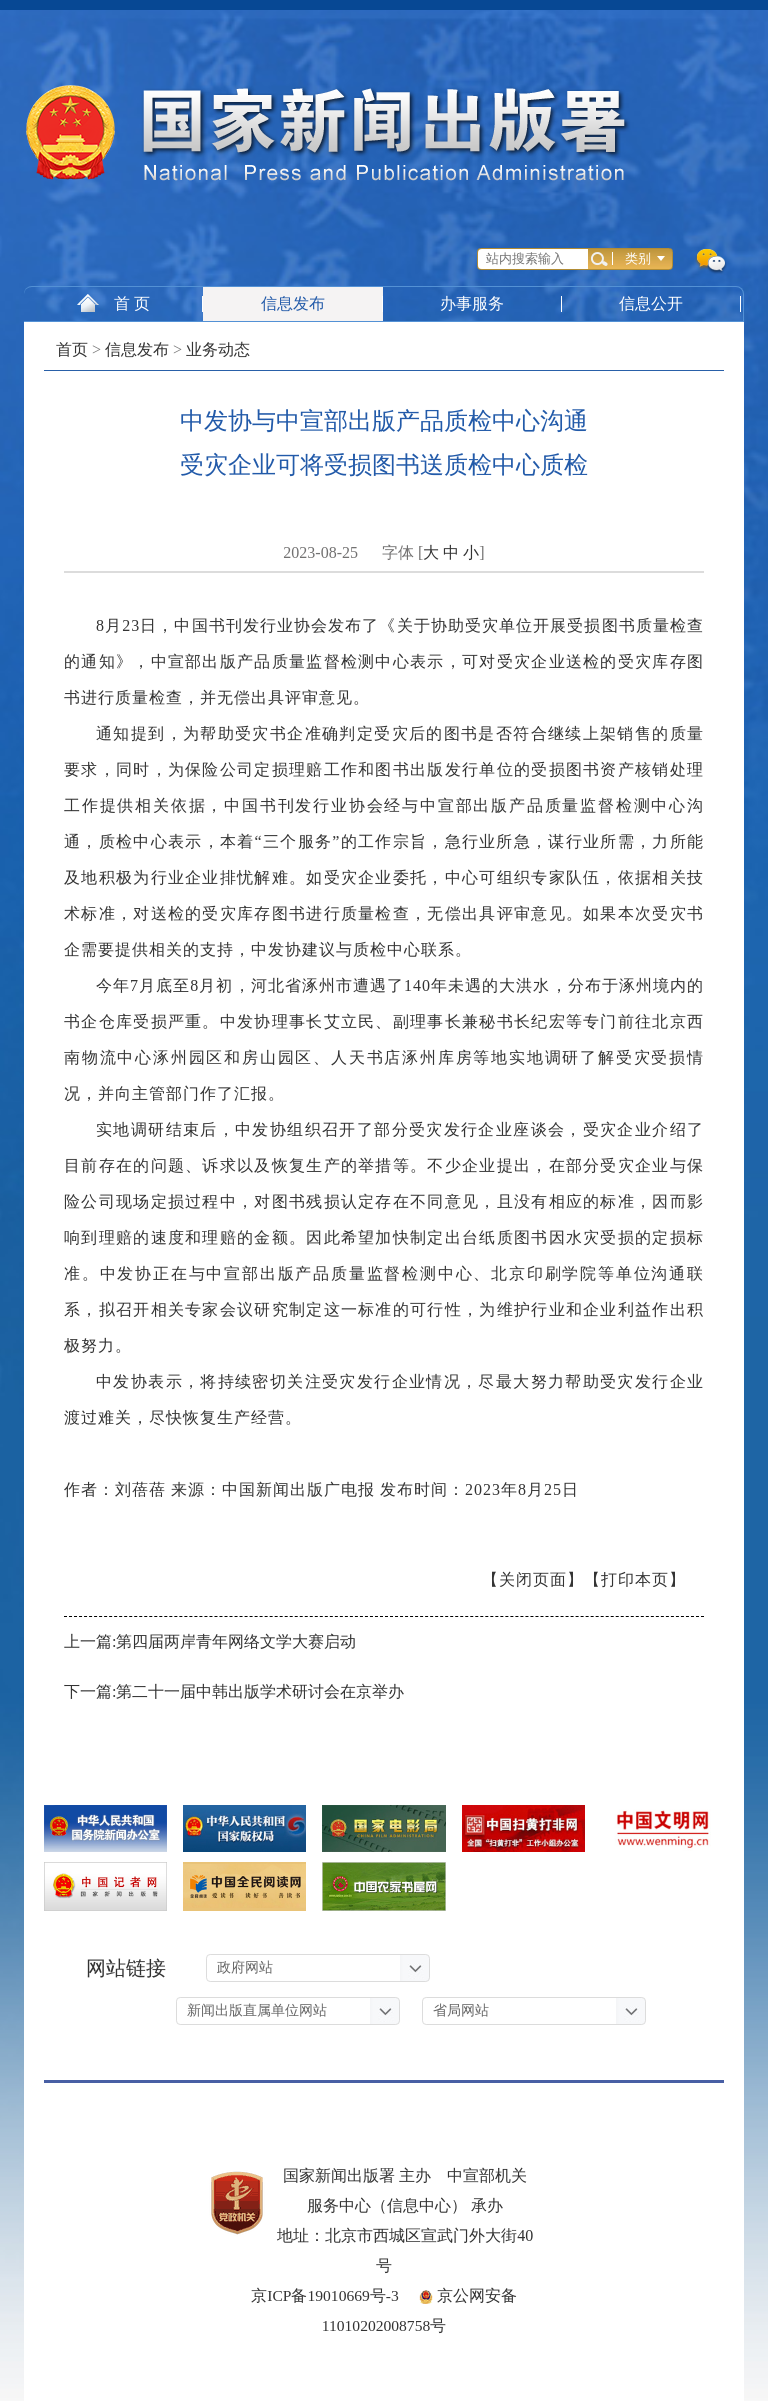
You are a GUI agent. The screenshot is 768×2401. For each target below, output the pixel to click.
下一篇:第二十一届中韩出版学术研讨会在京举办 (234, 1691)
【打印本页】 (635, 1579)
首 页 (113, 303)
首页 (72, 349)
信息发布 (294, 303)
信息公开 (653, 303)
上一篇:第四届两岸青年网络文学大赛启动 (210, 1641)
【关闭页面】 (533, 1579)
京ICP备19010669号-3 (325, 2295)
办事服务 (473, 303)
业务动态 (218, 349)
